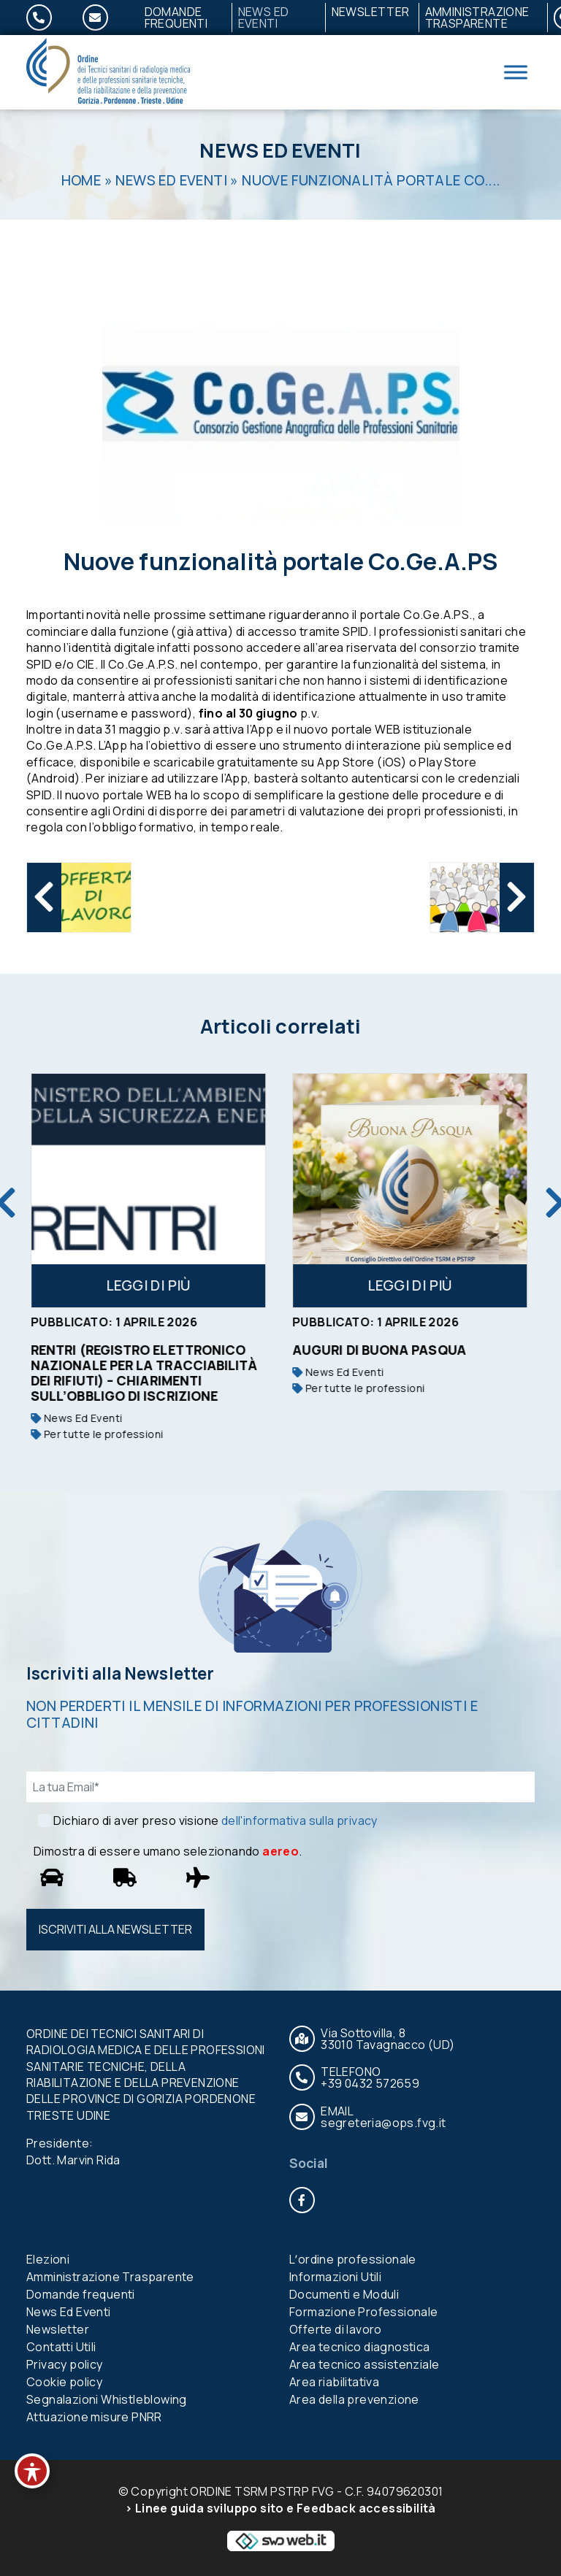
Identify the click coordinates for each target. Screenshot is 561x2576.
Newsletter (371, 12)
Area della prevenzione (354, 2399)
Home (81, 180)
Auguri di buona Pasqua (381, 1349)
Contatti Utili (61, 2347)
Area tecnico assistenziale (364, 2364)
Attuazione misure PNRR (94, 2417)
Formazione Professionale (363, 2312)
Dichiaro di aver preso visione (215, 1820)
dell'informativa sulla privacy (299, 1820)
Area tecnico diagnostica (359, 2347)
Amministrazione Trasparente (477, 17)
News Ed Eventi (263, 17)
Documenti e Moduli (344, 2294)
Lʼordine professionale (352, 2259)
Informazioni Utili (335, 2277)
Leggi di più (149, 1285)
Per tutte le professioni (98, 1434)
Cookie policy (64, 2382)
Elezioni (47, 2259)
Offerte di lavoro (335, 2329)
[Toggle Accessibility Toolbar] (32, 2470)
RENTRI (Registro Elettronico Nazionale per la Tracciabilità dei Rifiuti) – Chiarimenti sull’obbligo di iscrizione (145, 1372)
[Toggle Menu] (515, 72)
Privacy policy (64, 2364)
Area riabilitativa (334, 2382)
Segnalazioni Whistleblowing (106, 2399)
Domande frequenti (176, 17)
